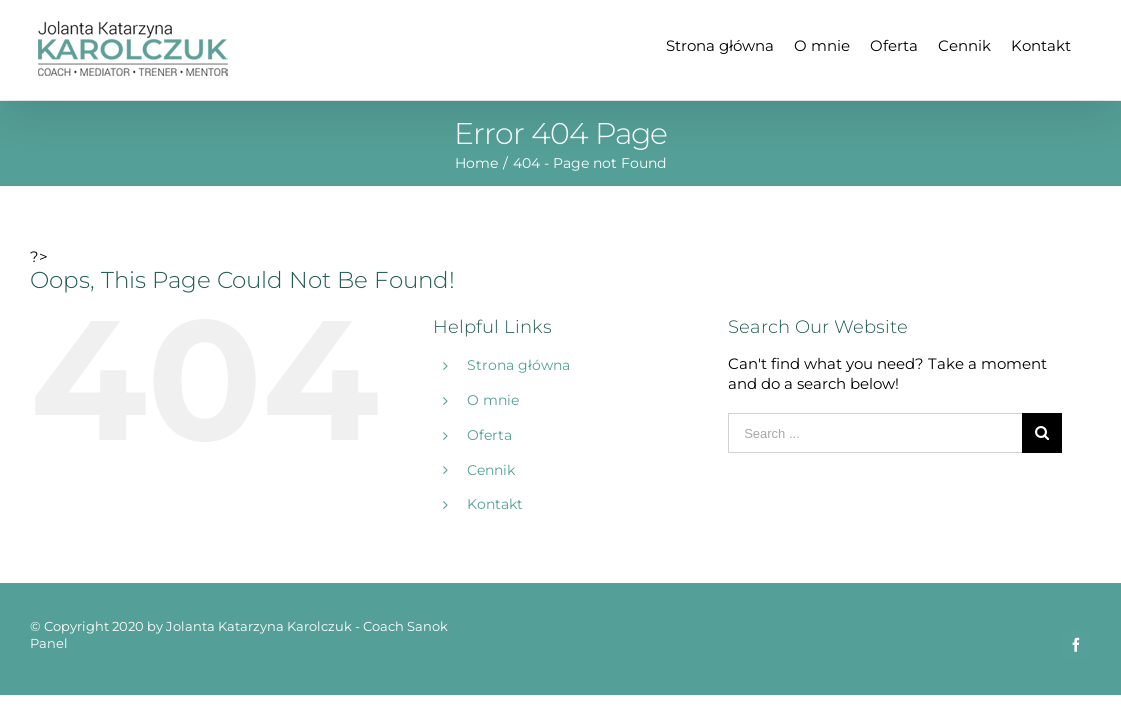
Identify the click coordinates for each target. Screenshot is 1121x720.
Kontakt (495, 504)
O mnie (493, 400)
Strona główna (518, 365)
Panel (49, 643)
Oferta (489, 435)
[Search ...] (875, 433)
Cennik (491, 470)
